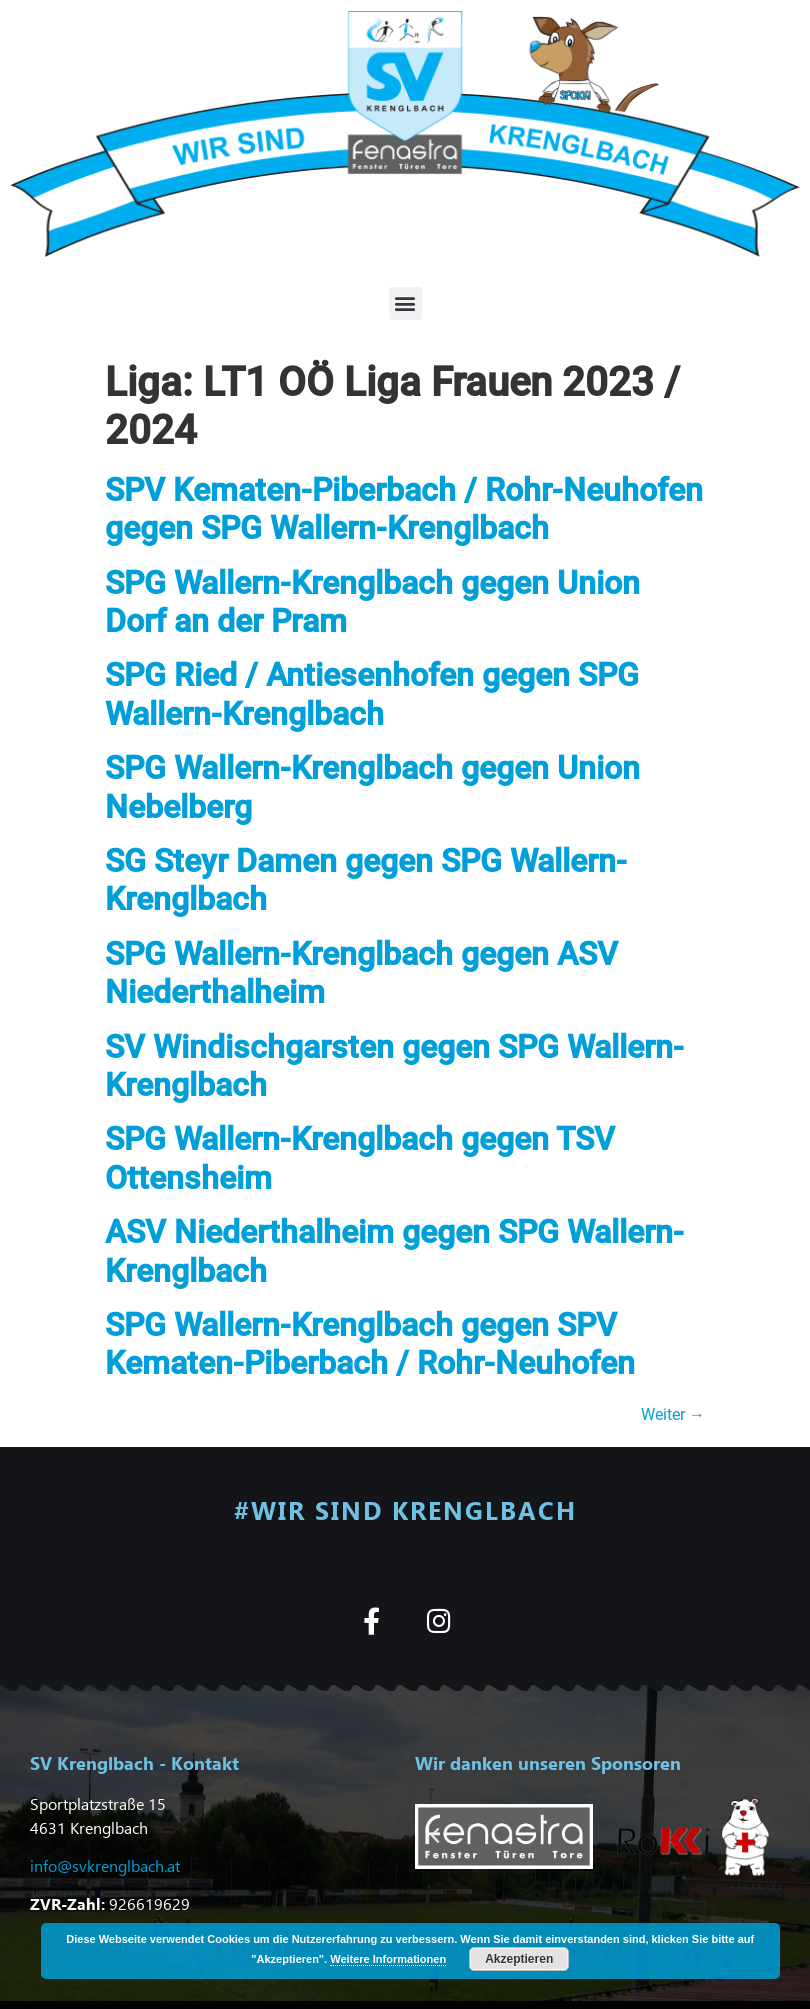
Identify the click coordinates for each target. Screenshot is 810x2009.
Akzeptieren (519, 1959)
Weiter (673, 1414)
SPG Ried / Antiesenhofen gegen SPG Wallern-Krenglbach (372, 694)
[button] (405, 303)
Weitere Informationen (388, 1959)
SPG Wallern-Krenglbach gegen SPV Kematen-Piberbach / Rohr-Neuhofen (370, 1344)
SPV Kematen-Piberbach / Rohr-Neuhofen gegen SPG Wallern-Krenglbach (404, 509)
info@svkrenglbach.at (105, 1865)
